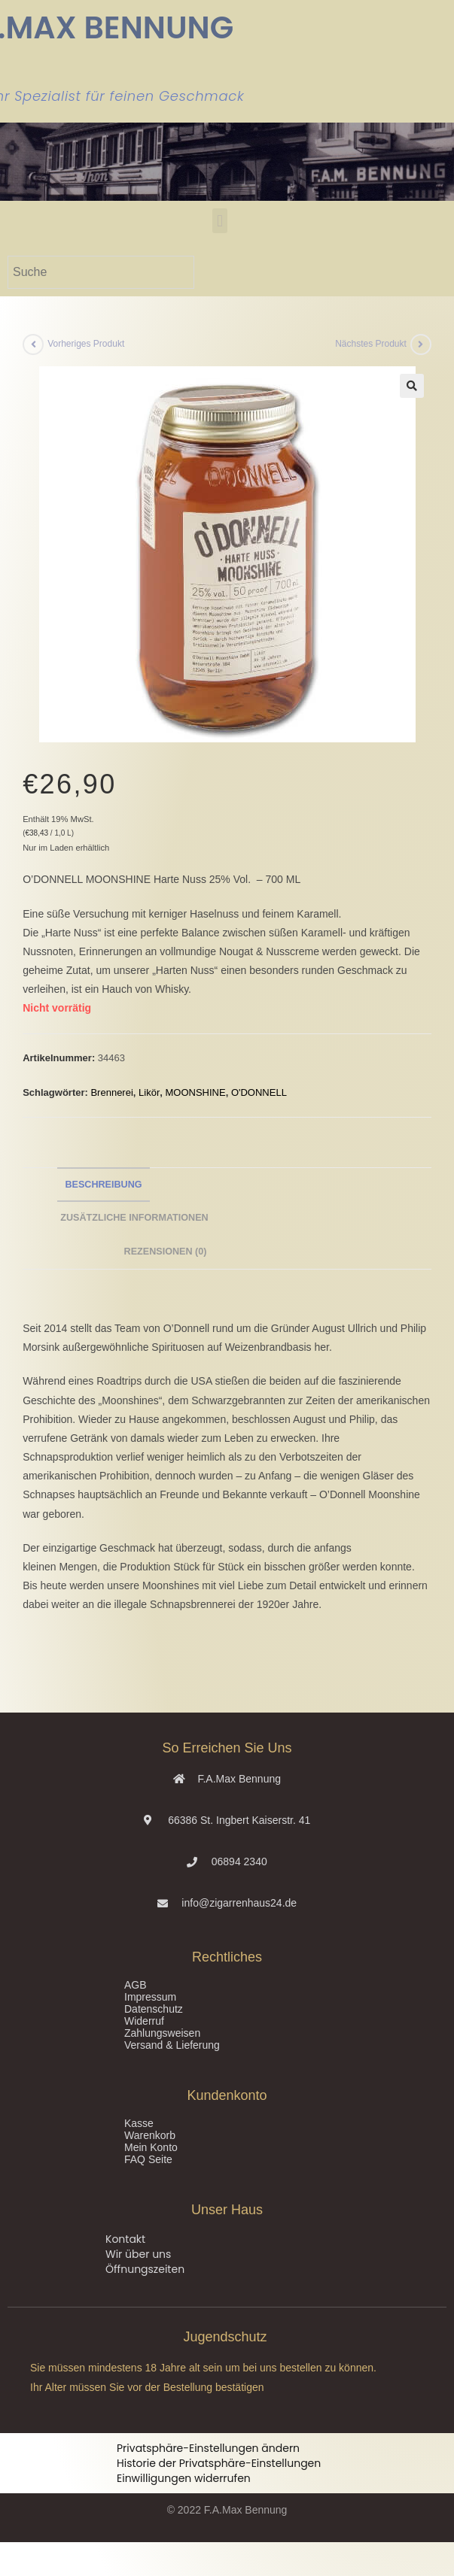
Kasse (139, 2123)
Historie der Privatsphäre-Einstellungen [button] (219, 2463)
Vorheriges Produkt (85, 343)
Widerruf (144, 2021)
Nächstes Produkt (371, 343)
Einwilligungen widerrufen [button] (184, 2478)
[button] (219, 220)
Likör (149, 1092)
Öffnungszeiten (144, 2269)
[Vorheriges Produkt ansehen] (33, 344)
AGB (135, 1985)
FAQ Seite (148, 2159)
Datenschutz (153, 2009)
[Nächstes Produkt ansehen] (420, 344)
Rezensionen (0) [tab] (165, 1251)
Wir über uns (138, 2254)
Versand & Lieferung (172, 2045)
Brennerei (111, 1092)
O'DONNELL (259, 1092)
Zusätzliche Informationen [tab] (134, 1217)
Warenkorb (149, 2135)
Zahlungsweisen (162, 2033)
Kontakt (125, 2239)
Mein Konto (151, 2147)
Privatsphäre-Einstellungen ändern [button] (208, 2448)
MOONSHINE (195, 1092)
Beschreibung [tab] (103, 1184)
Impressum (150, 1997)
